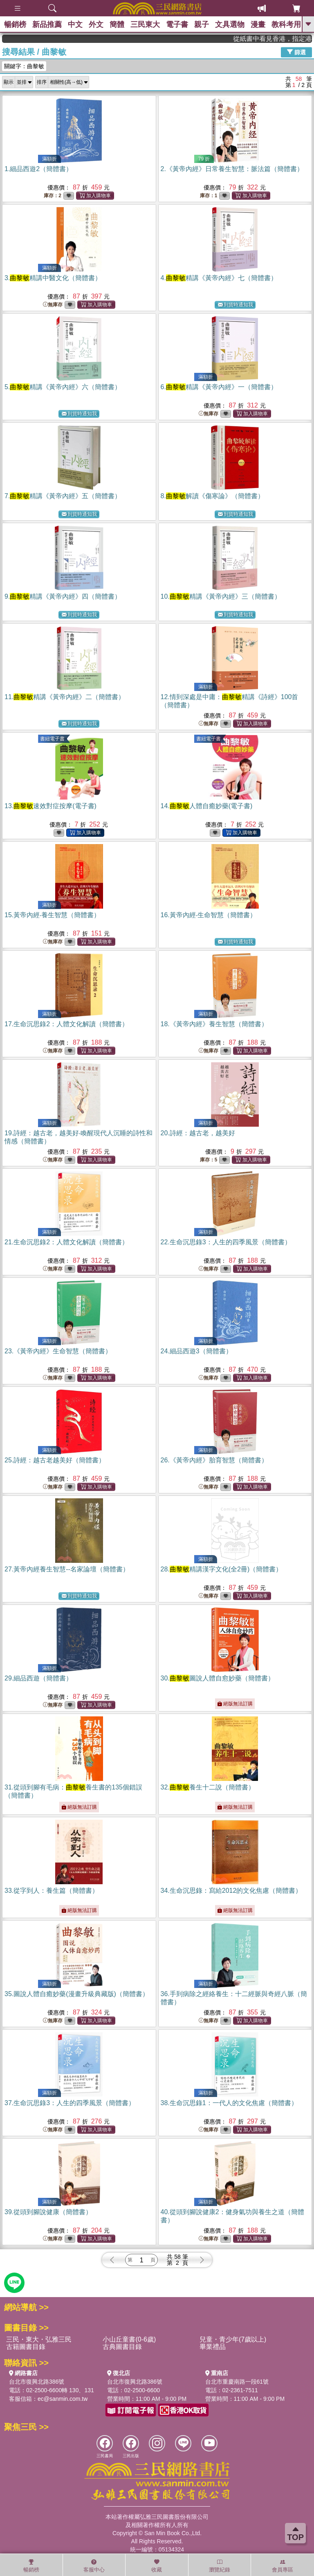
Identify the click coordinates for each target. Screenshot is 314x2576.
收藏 (156, 2566)
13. (50, 805)
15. (52, 914)
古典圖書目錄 (122, 2346)
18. (214, 1024)
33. (51, 1890)
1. (38, 168)
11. (64, 696)
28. (222, 1569)
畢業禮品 (213, 2346)
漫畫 (258, 24)
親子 (201, 24)
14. (207, 805)
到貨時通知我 (235, 304)
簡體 (117, 24)
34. (231, 1890)
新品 (47, 24)
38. (229, 2102)
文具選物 (229, 24)
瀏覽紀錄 (219, 2566)
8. (212, 495)
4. (219, 277)
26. (214, 1460)
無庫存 (53, 304)
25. (54, 1460)
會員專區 (282, 2566)
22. (226, 1242)
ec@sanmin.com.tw (62, 2399)
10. (221, 596)
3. (52, 277)
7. (62, 495)
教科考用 (286, 24)
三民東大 (145, 24)
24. (196, 1351)
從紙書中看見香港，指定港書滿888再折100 (286, 38)
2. (232, 168)
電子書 (177, 24)
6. (219, 386)
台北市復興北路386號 (36, 2381)
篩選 (296, 52)
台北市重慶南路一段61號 (237, 2381)
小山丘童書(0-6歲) (129, 2339)
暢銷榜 (15, 24)
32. (208, 1787)
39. (48, 2211)
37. (69, 2102)
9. (62, 596)
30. (217, 1678)
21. (66, 1242)
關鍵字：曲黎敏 (24, 66)
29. (38, 1678)
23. (58, 1351)
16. (208, 914)
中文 (75, 24)
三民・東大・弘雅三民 (39, 2339)
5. (62, 386)
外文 (96, 24)
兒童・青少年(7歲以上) (233, 2339)
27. (66, 1569)
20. (198, 1133)
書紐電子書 (52, 739)
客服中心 (94, 2566)
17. (66, 1024)
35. (76, 1993)
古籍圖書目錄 (25, 2346)
